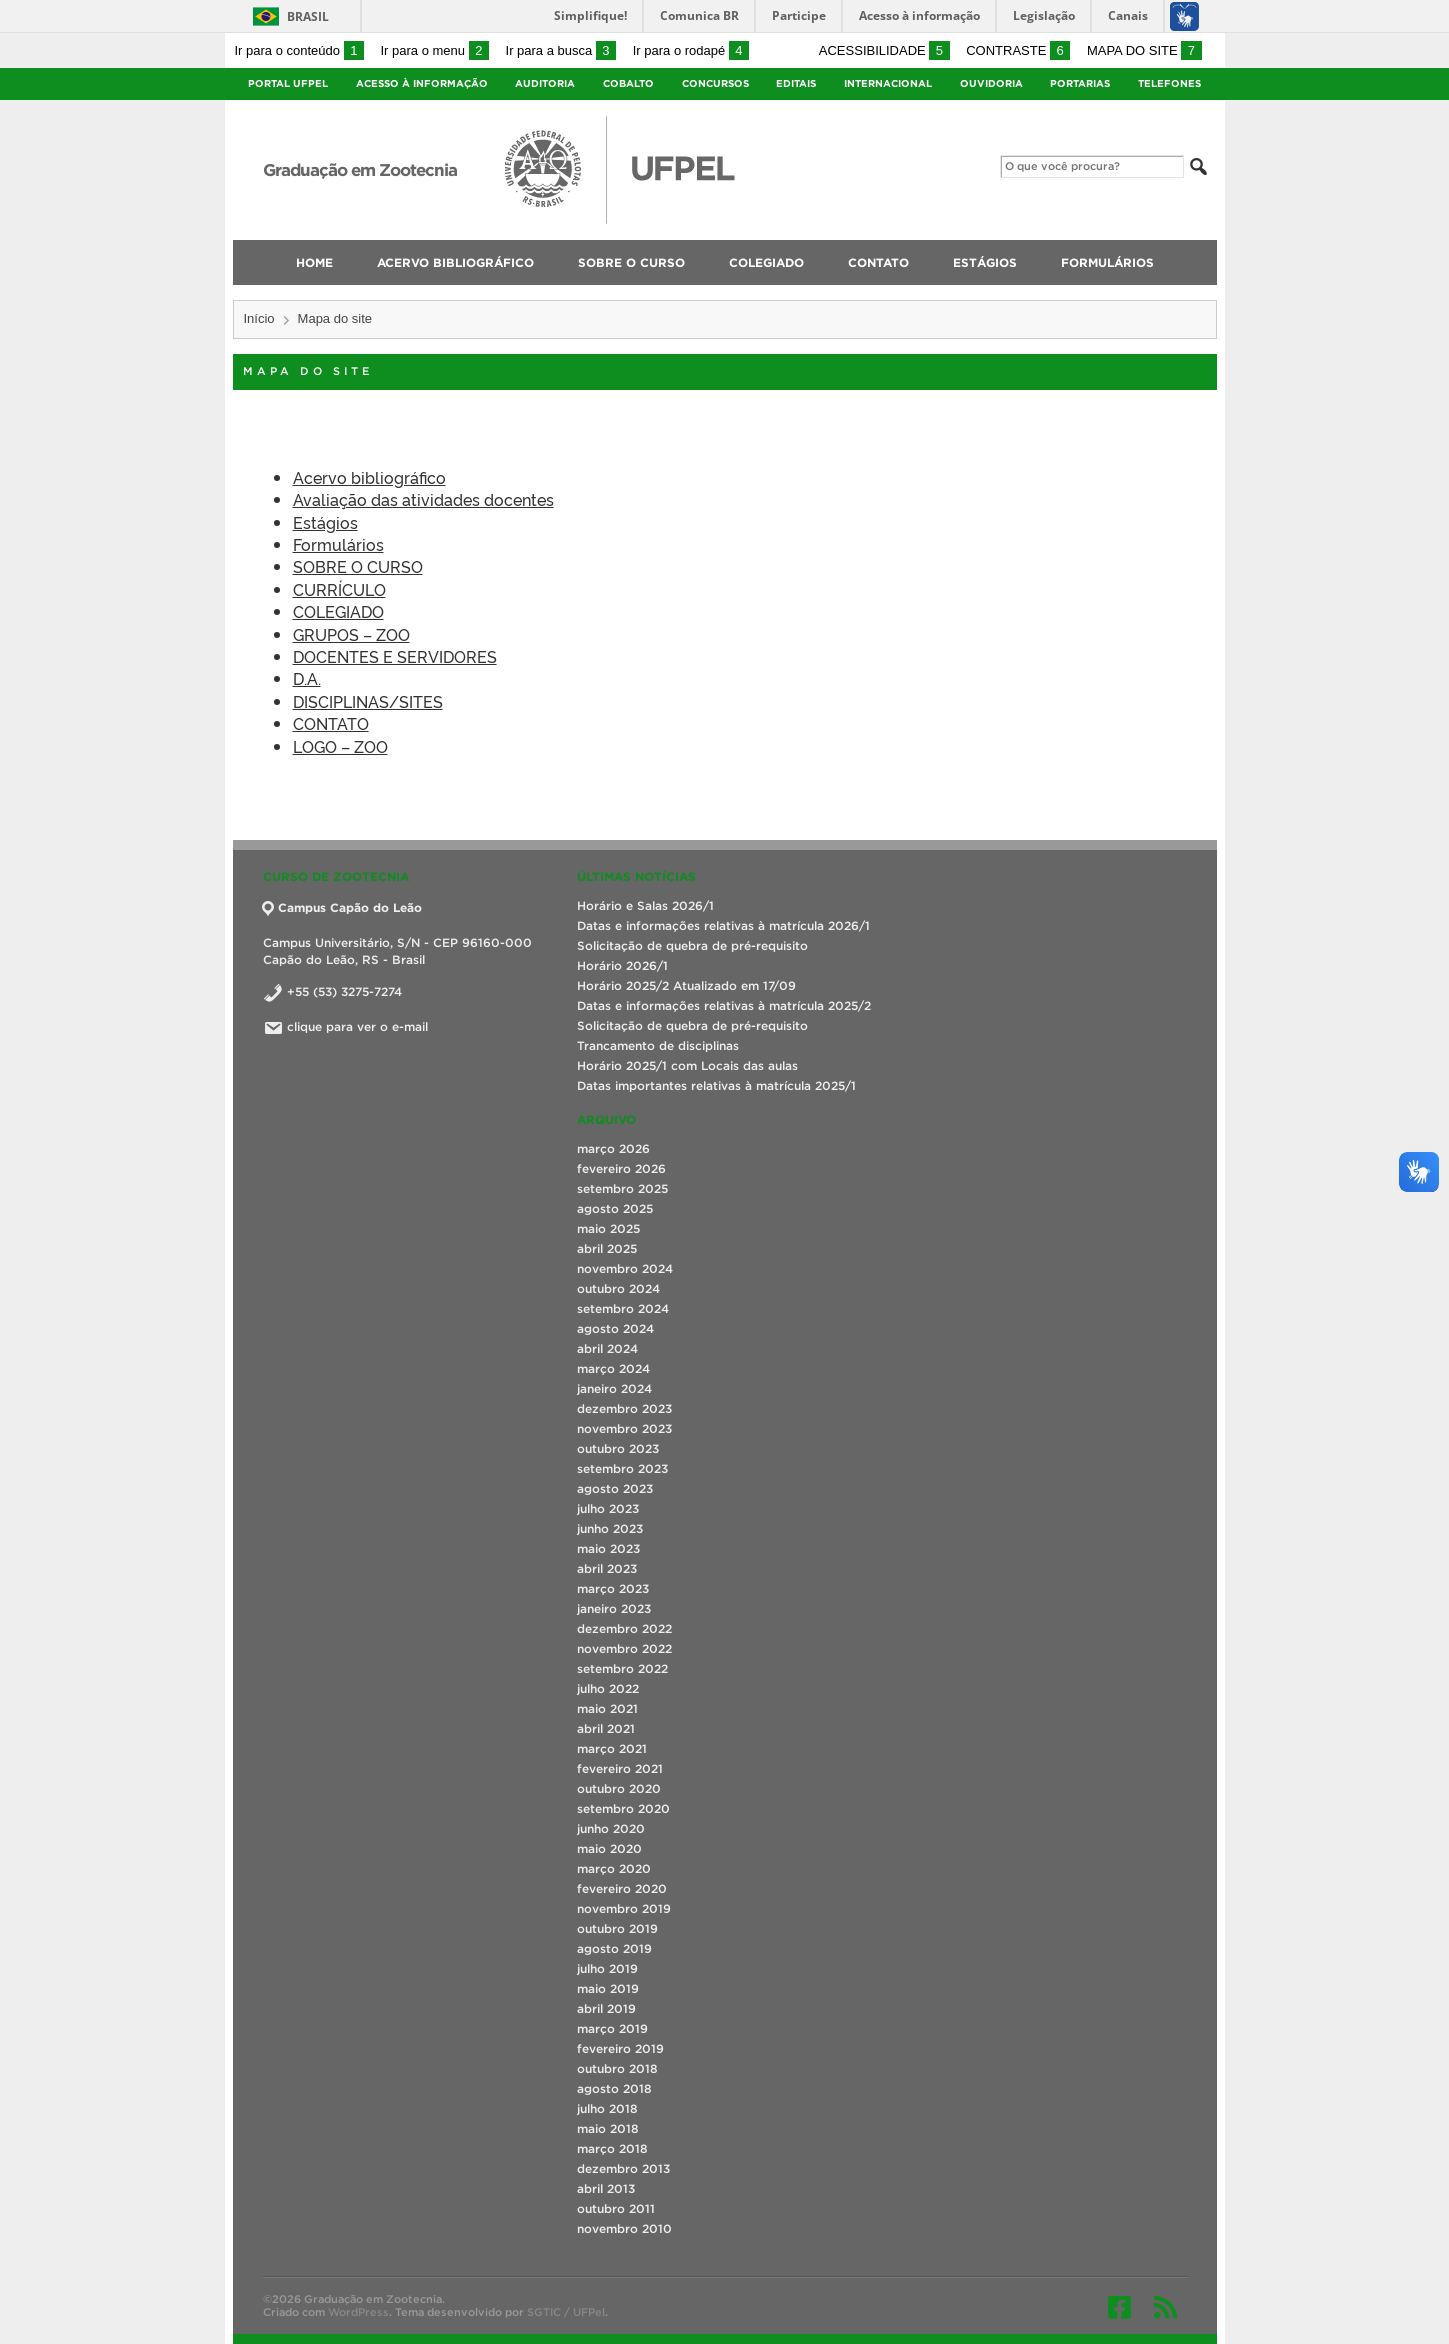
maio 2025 (608, 1228)
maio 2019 (608, 1988)
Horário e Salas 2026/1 (645, 905)
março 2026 (613, 1148)
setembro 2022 (622, 1668)
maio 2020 (609, 1848)
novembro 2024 (625, 1268)
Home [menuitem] (314, 262)
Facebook (1119, 2307)
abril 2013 (606, 2188)
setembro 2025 (622, 1188)
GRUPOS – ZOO (351, 634)
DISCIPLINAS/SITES (368, 701)
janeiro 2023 (614, 1608)
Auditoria (545, 83)
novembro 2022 (624, 1648)
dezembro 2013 (623, 2168)
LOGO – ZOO (340, 746)
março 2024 (613, 1368)
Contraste (1018, 50)
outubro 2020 (619, 1788)
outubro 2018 (617, 2068)
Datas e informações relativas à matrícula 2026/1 (723, 925)
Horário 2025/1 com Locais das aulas (687, 1065)
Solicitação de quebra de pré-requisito (692, 945)
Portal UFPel (288, 83)
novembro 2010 (624, 2228)
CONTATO (331, 723)
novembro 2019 (624, 1908)
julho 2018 (607, 2108)
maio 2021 (607, 1708)
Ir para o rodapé (691, 50)
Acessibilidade (884, 50)
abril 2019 (606, 2008)
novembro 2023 (624, 1428)
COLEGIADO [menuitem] (766, 262)
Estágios (325, 522)
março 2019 (612, 2028)
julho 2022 (608, 1688)
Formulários (338, 544)
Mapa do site (1144, 50)
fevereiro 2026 (621, 1168)
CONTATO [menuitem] (878, 262)
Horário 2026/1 (622, 965)
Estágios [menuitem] (985, 262)
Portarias (1080, 83)
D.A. (307, 678)
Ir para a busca (561, 50)
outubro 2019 (617, 1928)
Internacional (888, 83)
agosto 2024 (615, 1328)
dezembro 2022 (624, 1628)
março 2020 (614, 1868)
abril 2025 (607, 1248)
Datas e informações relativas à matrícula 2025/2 (724, 1005)
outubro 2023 (618, 1448)
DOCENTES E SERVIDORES (395, 656)
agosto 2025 (615, 1208)
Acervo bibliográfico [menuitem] (455, 262)
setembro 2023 (622, 1468)
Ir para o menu (435, 50)
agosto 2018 (614, 2088)
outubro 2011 (616, 2208)
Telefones (1169, 83)
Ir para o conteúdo (299, 50)
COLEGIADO (338, 611)
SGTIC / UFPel (566, 2312)
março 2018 (612, 2148)
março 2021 (612, 1748)
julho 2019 (607, 1968)
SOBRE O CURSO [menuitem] (631, 262)
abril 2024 (607, 1348)
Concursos (715, 83)
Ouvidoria (991, 83)
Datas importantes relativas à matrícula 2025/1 (716, 1085)
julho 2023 (608, 1508)
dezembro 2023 (624, 1408)
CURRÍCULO (339, 589)
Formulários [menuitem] (1107, 262)
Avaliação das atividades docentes (423, 499)
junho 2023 (610, 1528)
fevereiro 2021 (620, 1768)
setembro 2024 (623, 1308)
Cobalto (628, 83)
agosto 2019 (614, 1948)
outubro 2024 (618, 1288)
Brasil (308, 16)
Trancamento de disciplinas (658, 1045)
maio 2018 (608, 2128)
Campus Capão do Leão (342, 907)
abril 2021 (606, 1728)
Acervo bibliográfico (369, 477)
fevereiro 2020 (622, 1888)
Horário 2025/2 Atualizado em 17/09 (686, 985)
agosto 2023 (615, 1488)
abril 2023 (607, 1568)
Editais (796, 83)
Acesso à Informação (422, 83)
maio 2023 (608, 1548)
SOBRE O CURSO (358, 566)
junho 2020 (611, 1828)
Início (259, 318)
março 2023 (613, 1588)
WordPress (358, 2312)
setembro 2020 (623, 1808)
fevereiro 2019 (620, 2048)
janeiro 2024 (614, 1388)
